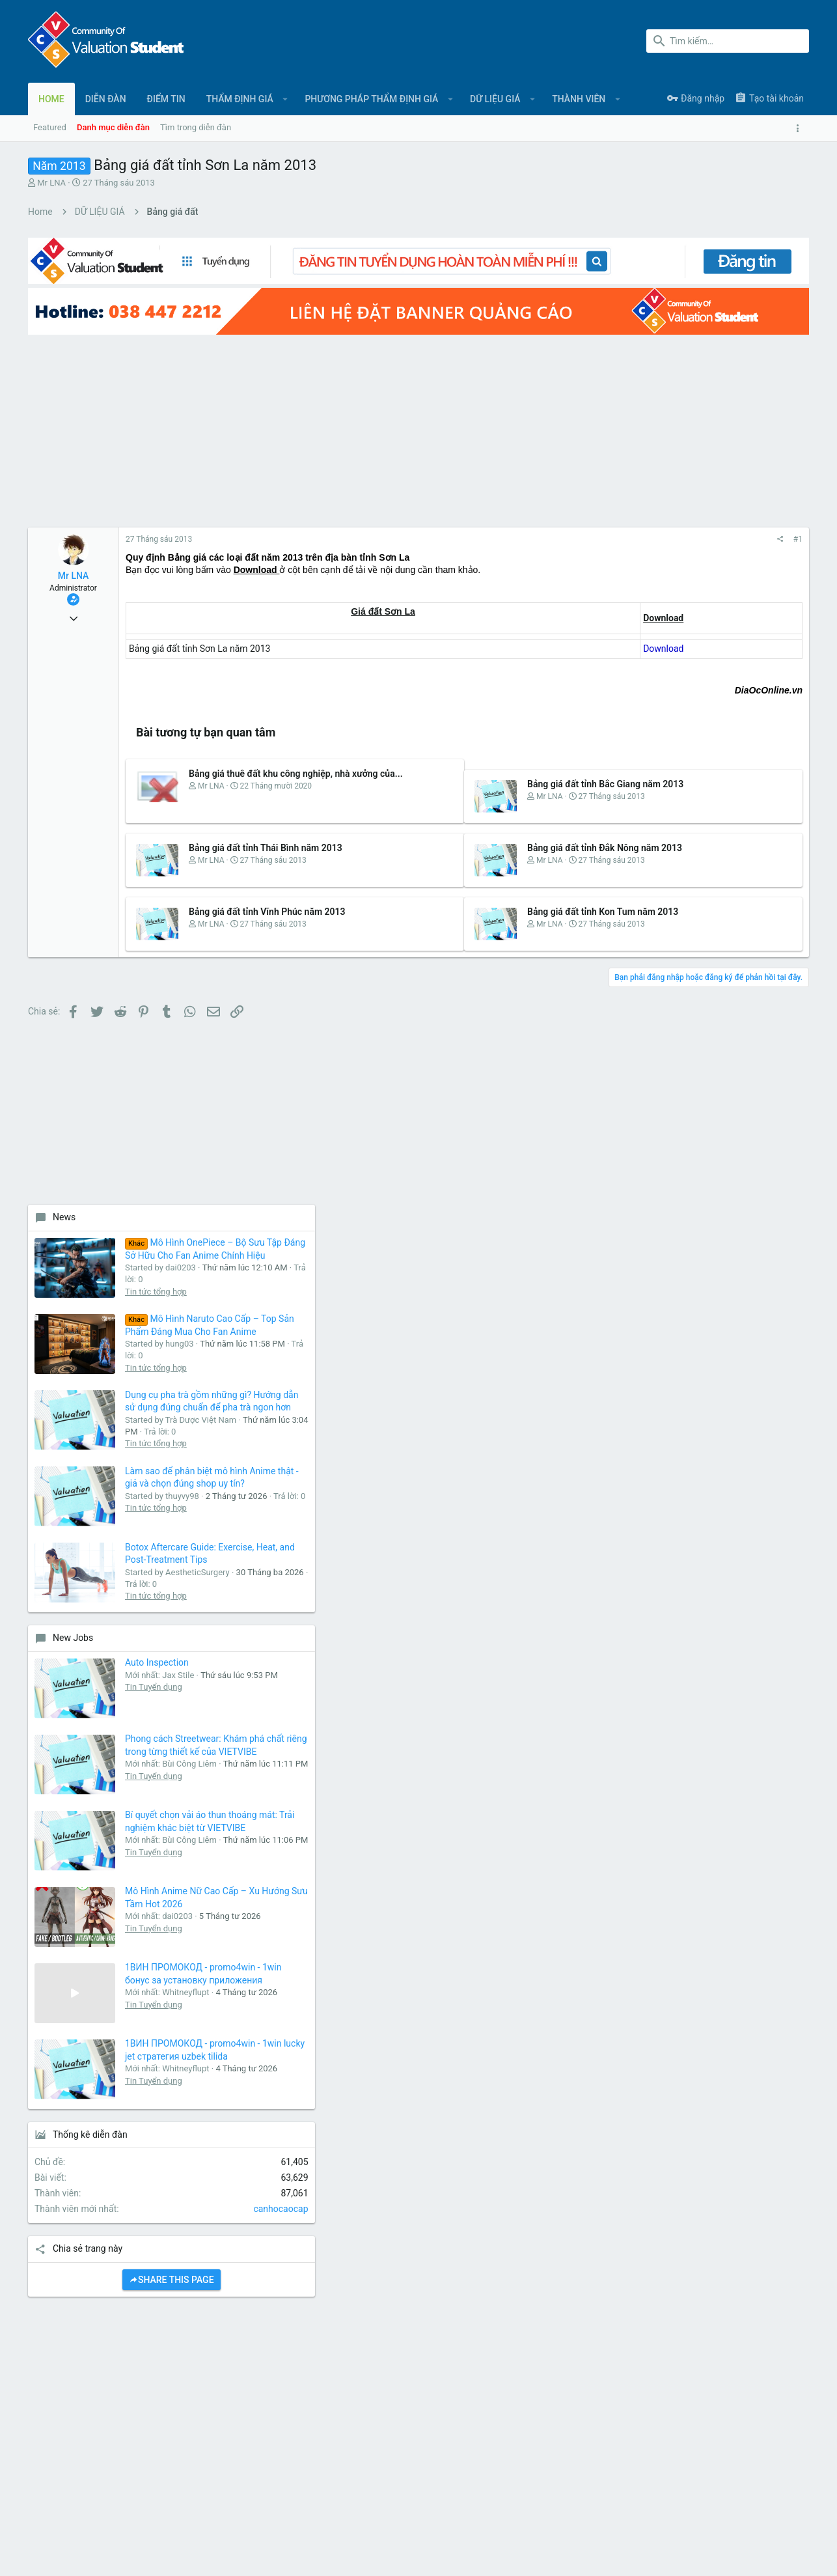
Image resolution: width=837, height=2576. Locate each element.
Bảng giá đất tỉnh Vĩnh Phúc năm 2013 (267, 887)
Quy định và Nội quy (614, 2511)
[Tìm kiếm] (727, 41)
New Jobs (658, 1001)
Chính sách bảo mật (696, 2511)
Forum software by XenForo (133, 2553)
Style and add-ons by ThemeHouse (309, 2553)
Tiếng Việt (111, 2511)
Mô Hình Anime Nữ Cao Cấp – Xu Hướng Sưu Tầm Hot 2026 (753, 1310)
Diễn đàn (308, 2273)
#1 (589, 514)
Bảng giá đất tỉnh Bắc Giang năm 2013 (501, 759)
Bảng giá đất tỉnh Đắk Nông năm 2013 (500, 823)
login (566, 2273)
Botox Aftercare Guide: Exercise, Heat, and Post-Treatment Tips (756, 890)
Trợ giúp (757, 2511)
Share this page (711, 1738)
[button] (285, 99)
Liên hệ (306, 2299)
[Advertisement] (301, 405)
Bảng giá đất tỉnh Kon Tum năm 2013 (498, 887)
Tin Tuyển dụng (739, 1062)
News (649, 413)
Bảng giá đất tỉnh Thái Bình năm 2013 (265, 823)
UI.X (64, 2511)
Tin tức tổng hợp (742, 524)
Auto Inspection (743, 1025)
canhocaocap (775, 1667)
